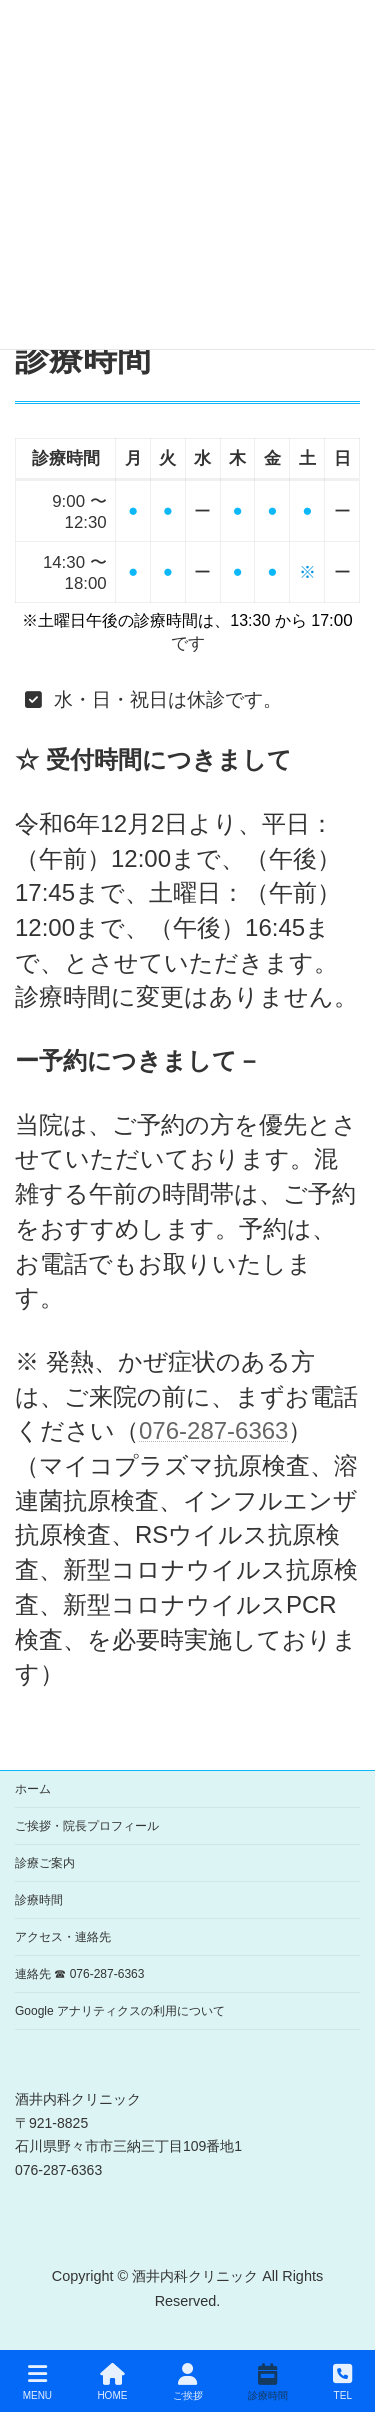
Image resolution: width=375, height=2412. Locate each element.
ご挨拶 (188, 2382)
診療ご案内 (45, 1863)
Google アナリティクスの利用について (120, 2011)
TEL (342, 2382)
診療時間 (39, 1900)
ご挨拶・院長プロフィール (87, 1826)
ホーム (33, 1789)
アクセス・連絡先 (63, 1937)
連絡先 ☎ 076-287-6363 (79, 1974)
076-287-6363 (213, 1430)
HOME (112, 2382)
